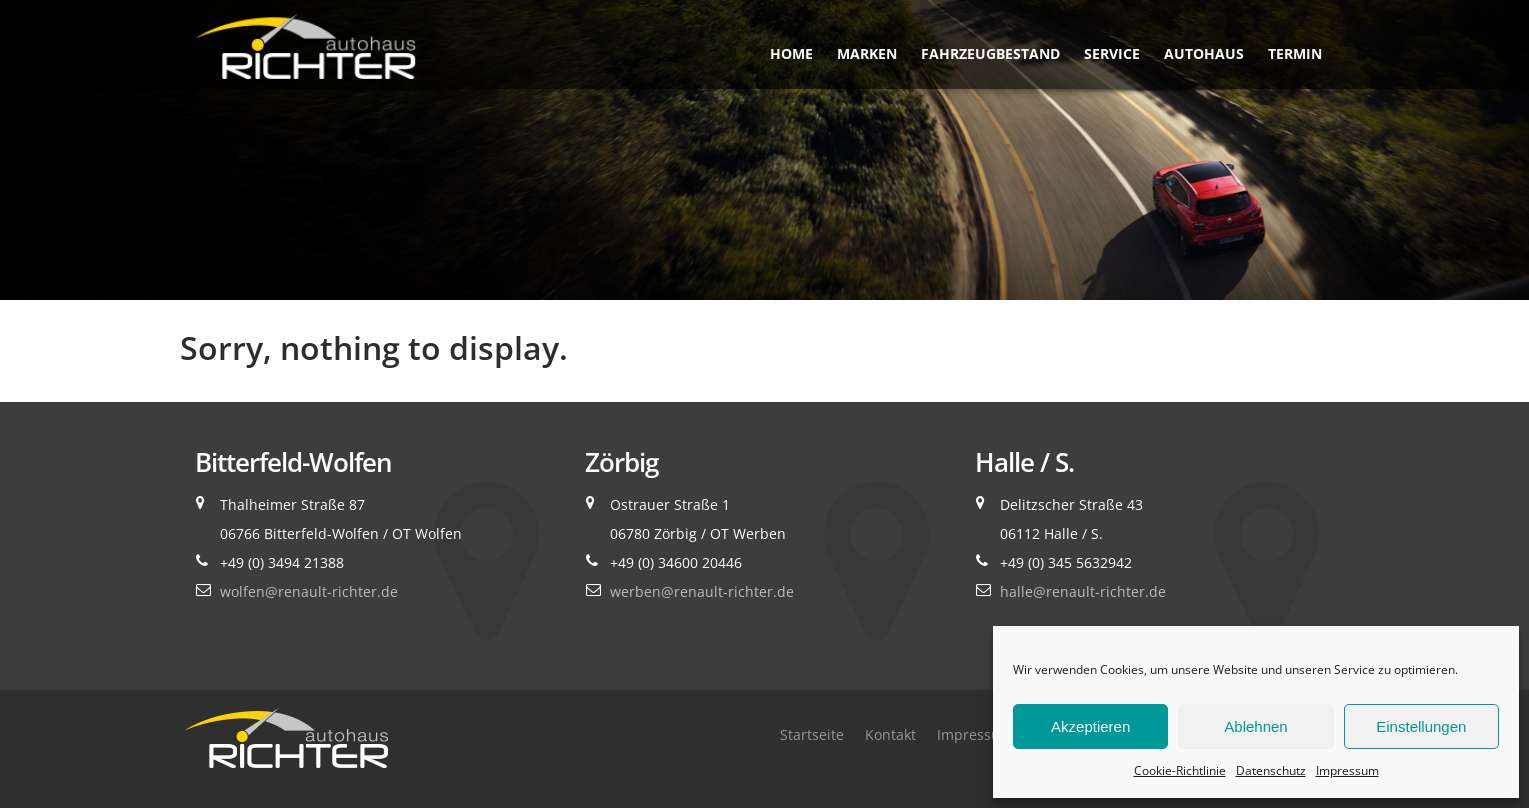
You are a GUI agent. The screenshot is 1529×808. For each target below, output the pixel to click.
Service (1112, 53)
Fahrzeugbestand (990, 53)
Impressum (1347, 770)
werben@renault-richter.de (702, 591)
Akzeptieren (1090, 726)
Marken (867, 53)
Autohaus (1204, 53)
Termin (1295, 53)
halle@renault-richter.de (1083, 591)
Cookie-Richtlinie (1180, 770)
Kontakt (890, 734)
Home (791, 53)
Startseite (812, 734)
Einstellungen (1421, 726)
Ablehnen (1255, 726)
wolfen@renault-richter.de (309, 591)
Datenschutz (1271, 770)
